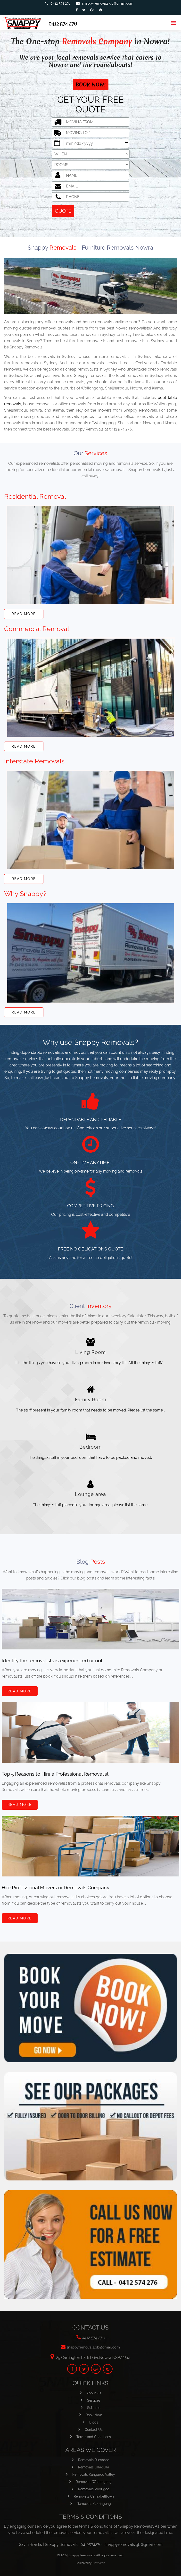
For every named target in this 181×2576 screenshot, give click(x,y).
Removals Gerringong (90, 2503)
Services (90, 2400)
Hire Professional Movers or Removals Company (55, 1888)
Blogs (90, 2422)
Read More (24, 614)
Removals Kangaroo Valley (90, 2474)
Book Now (90, 2415)
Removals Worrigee (90, 2489)
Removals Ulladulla (90, 2467)
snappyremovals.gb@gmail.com (134, 2544)
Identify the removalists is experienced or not (52, 1661)
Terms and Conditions (90, 2436)
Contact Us (90, 2429)
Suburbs (90, 2407)
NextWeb (98, 2563)
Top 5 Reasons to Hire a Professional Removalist (55, 1774)
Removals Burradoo (90, 2460)
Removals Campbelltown (90, 2496)
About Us (90, 2393)
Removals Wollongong (90, 2481)
